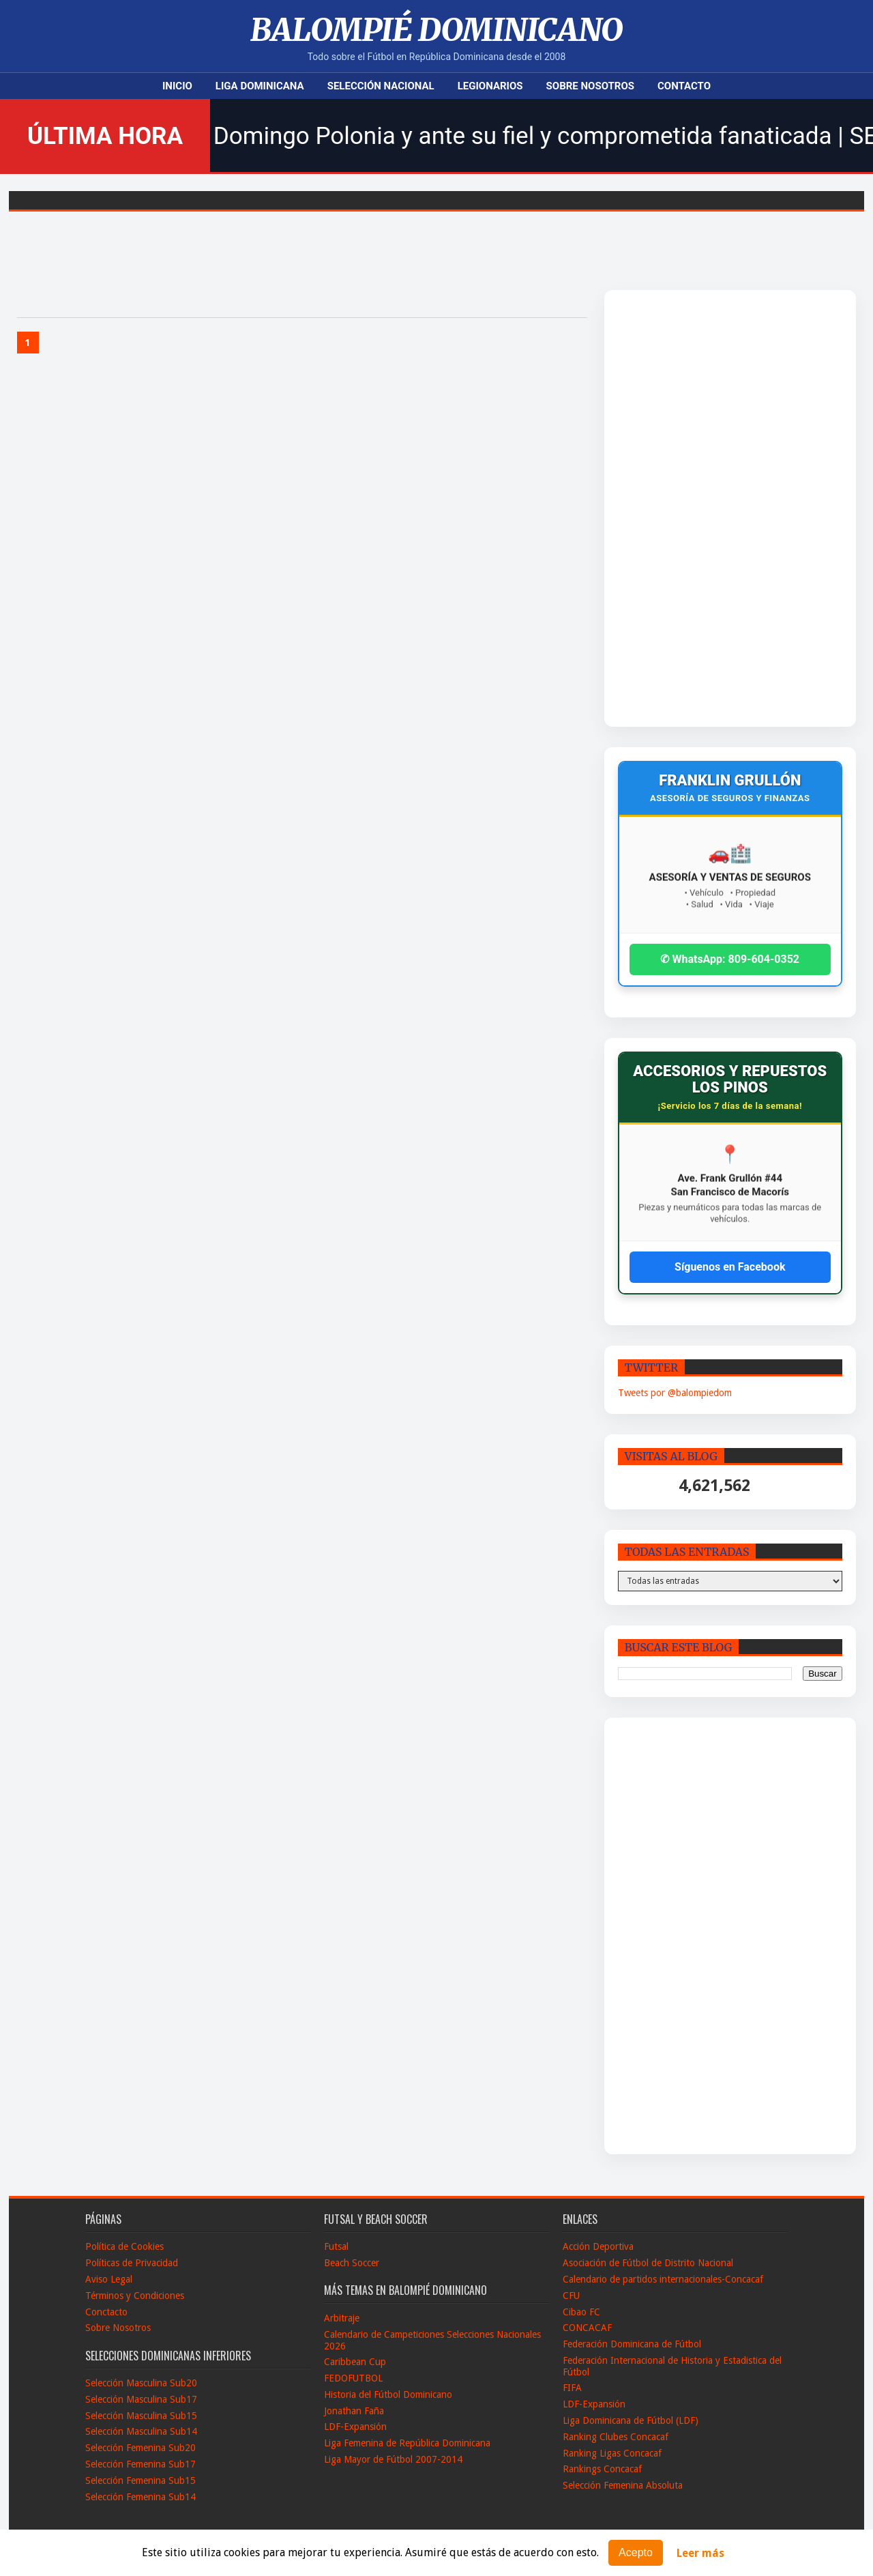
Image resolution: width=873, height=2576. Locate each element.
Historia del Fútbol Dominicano (388, 2394)
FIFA (572, 2387)
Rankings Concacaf (602, 2468)
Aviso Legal (108, 2279)
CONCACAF (587, 2327)
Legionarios (490, 86)
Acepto (636, 2552)
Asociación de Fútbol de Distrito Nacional (648, 2262)
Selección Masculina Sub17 (141, 2399)
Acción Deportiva (598, 2246)
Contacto (684, 86)
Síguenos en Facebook (730, 1266)
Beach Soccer (351, 2262)
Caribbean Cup (355, 2361)
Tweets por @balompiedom (675, 1392)
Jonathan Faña (354, 2410)
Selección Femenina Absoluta (623, 2485)
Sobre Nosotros (590, 86)
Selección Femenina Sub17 (140, 2464)
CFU (571, 2295)
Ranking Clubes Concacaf (615, 2436)
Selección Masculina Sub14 (141, 2431)
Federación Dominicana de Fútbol (632, 2344)
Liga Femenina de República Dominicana (407, 2442)
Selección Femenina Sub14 (140, 2496)
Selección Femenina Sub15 (140, 2480)
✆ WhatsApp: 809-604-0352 (729, 959)
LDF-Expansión (355, 2426)
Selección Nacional (380, 86)
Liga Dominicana (260, 86)
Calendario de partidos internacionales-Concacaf (663, 2279)
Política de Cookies (124, 2246)
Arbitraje (341, 2318)
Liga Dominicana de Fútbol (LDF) (630, 2420)
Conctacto (106, 2311)
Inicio (177, 86)
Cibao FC (581, 2311)
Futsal (336, 2246)
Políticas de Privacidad (131, 2262)
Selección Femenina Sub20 (140, 2447)
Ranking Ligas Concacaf (612, 2453)
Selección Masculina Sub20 (141, 2382)
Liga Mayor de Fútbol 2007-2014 (393, 2459)
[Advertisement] (702, 508)
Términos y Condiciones (134, 2295)
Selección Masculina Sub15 (141, 2415)
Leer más (700, 2553)
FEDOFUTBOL (353, 2378)
